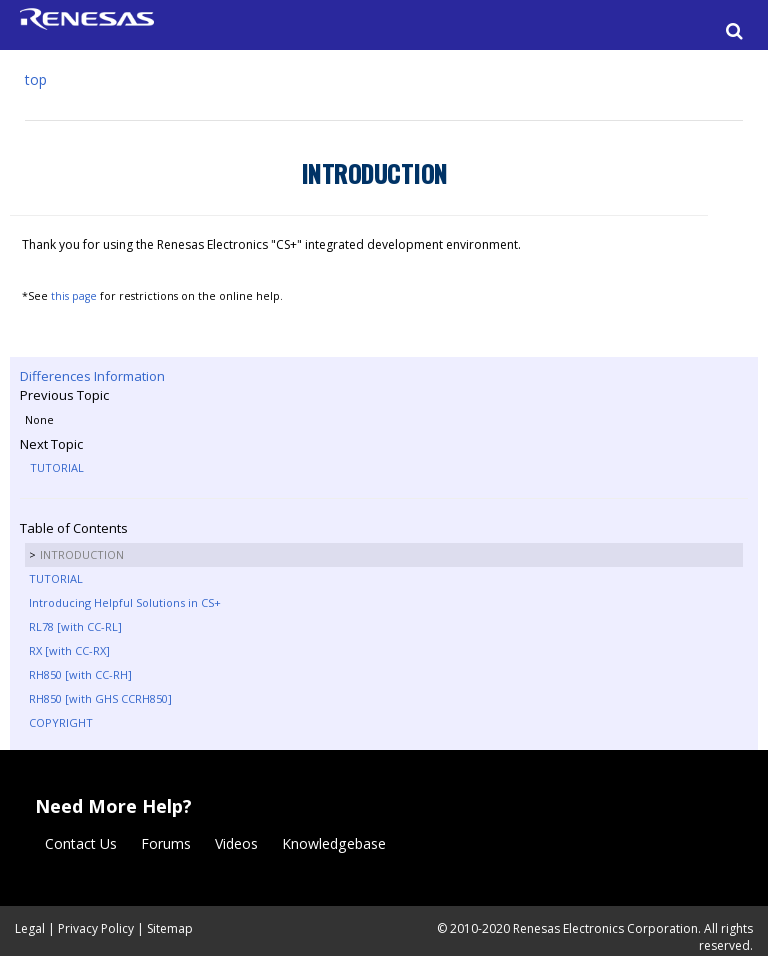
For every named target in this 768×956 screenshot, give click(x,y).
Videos (236, 843)
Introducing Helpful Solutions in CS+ (125, 602)
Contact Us (81, 843)
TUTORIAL (57, 467)
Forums (166, 843)
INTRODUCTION (82, 554)
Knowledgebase (334, 843)
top (36, 79)
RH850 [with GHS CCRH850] (100, 698)
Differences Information (92, 376)
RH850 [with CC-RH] (80, 674)
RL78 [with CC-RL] (75, 626)
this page (74, 296)
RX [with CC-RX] (69, 650)
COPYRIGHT (61, 722)
